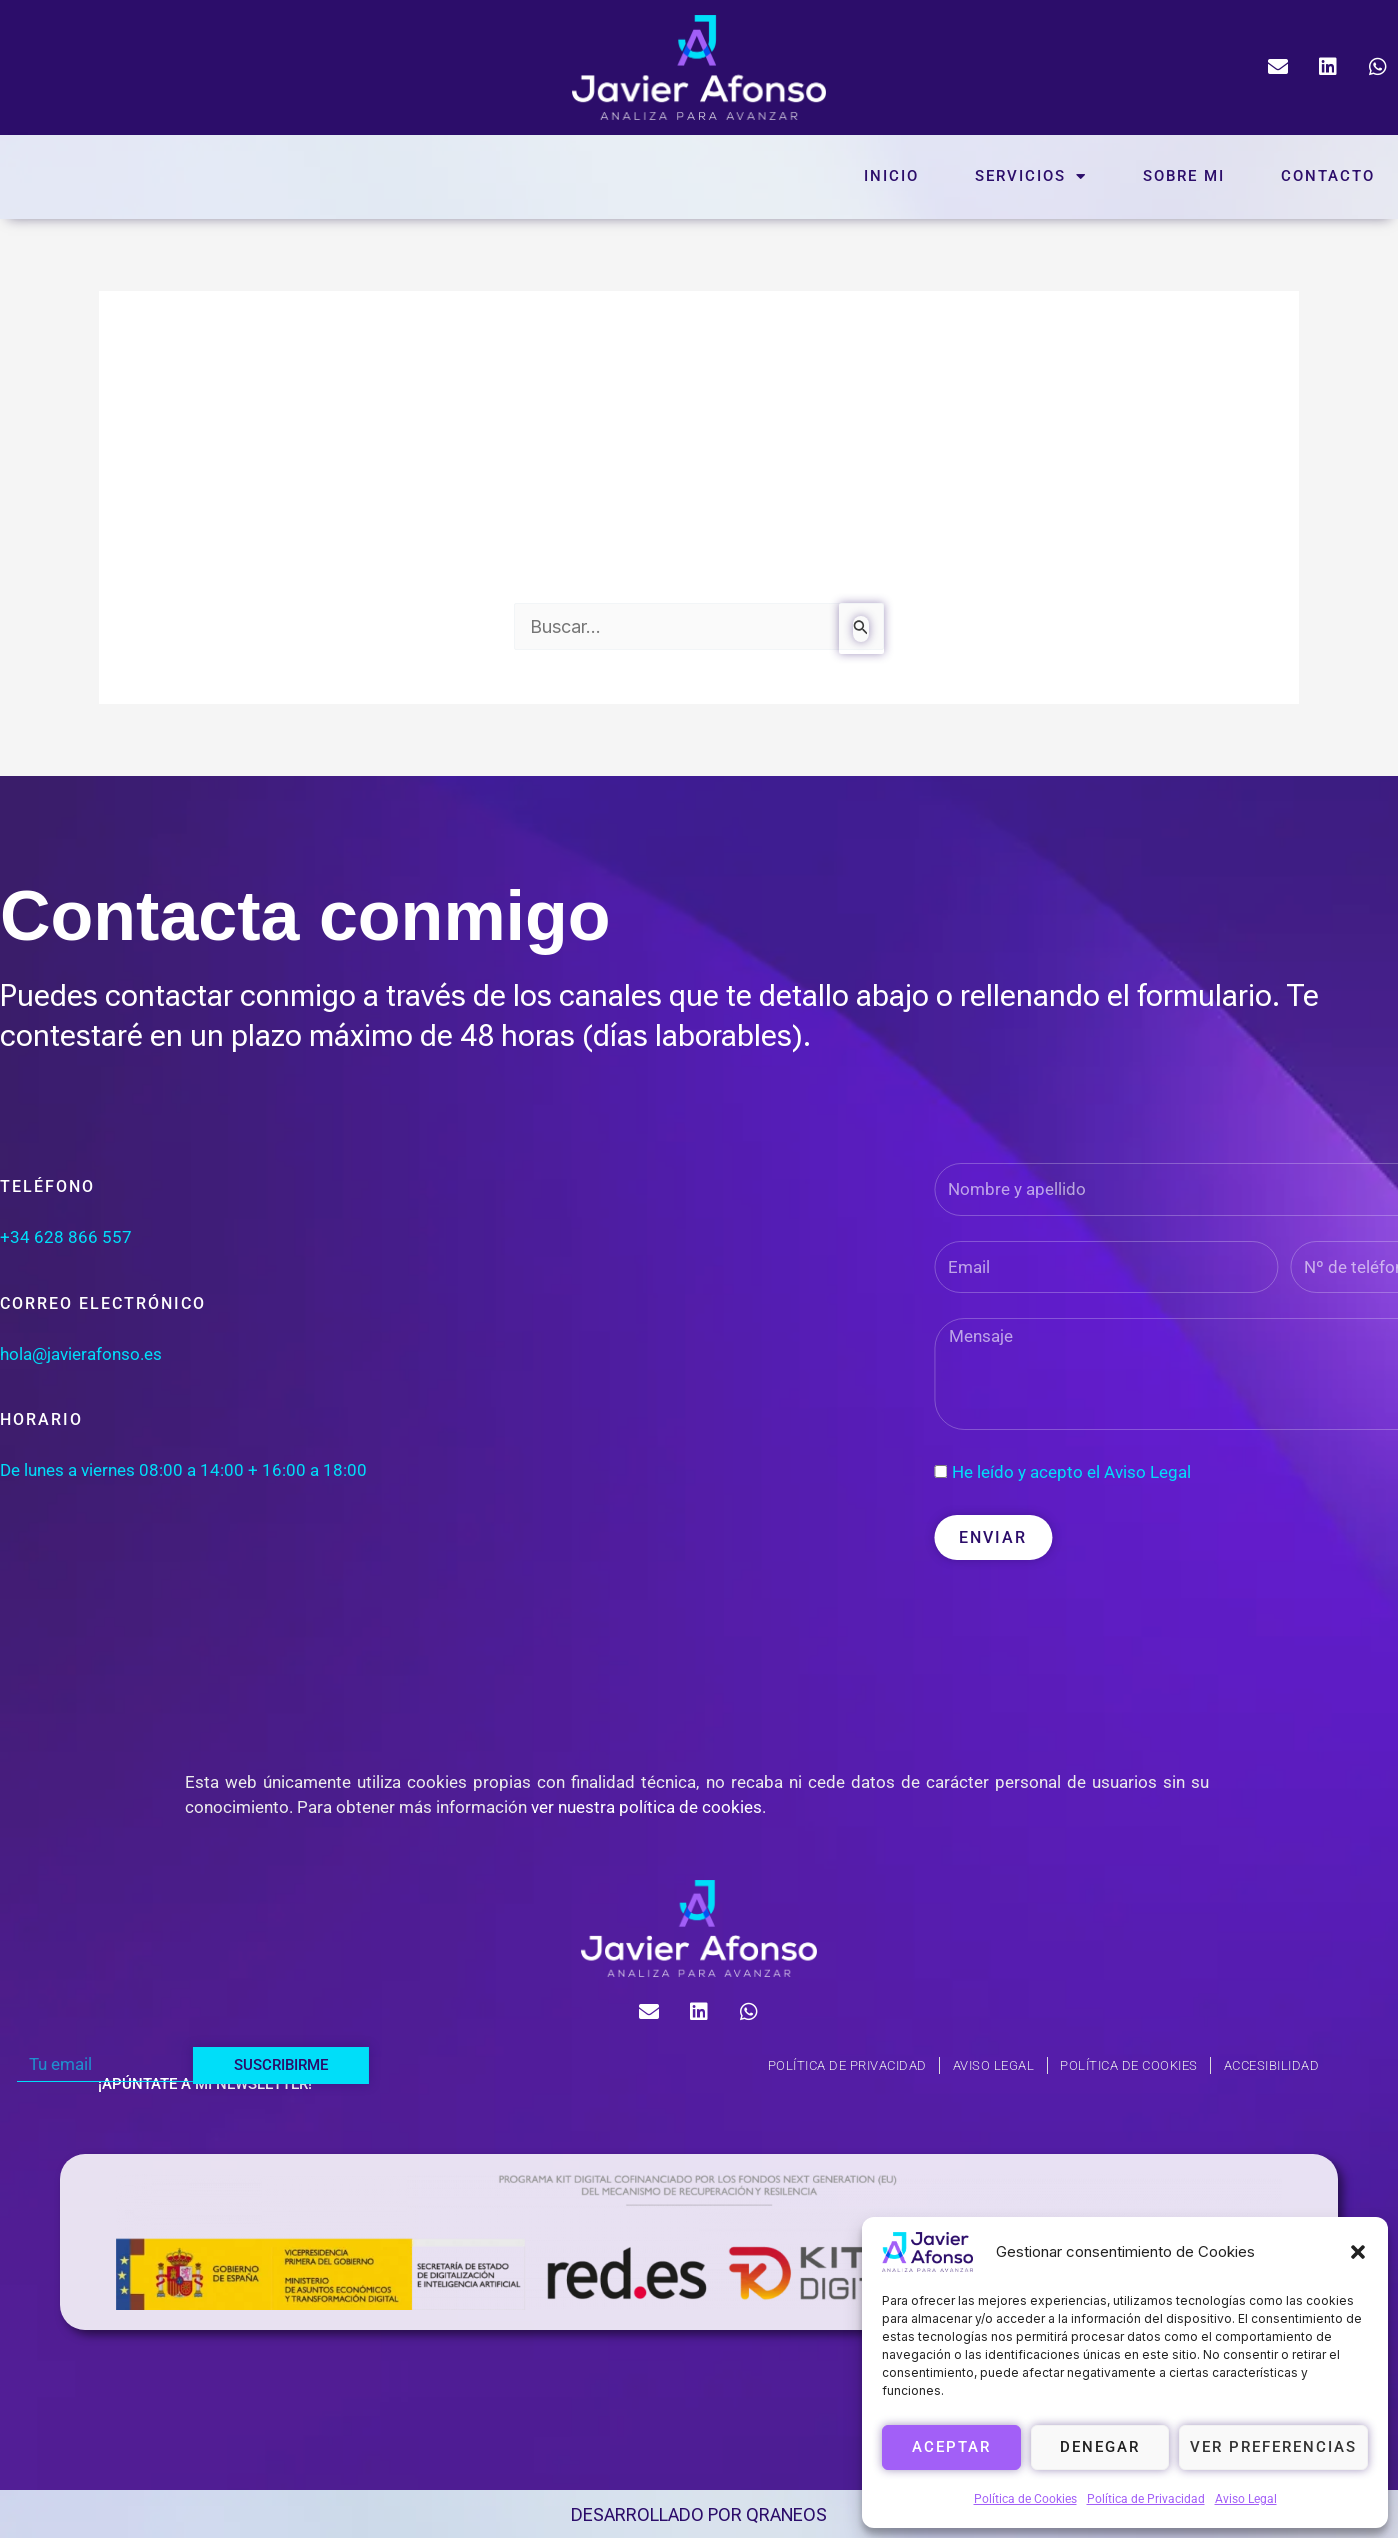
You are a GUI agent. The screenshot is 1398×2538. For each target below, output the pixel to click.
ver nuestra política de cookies (646, 1807)
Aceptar (951, 2447)
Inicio (891, 176)
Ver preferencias (1273, 2447)
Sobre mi (1184, 176)
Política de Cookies (1025, 2499)
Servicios (1031, 176)
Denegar (1100, 2447)
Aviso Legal (1246, 2499)
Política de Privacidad (1146, 2499)
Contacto (1328, 176)
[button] (1358, 2252)
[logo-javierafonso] (699, 1928)
